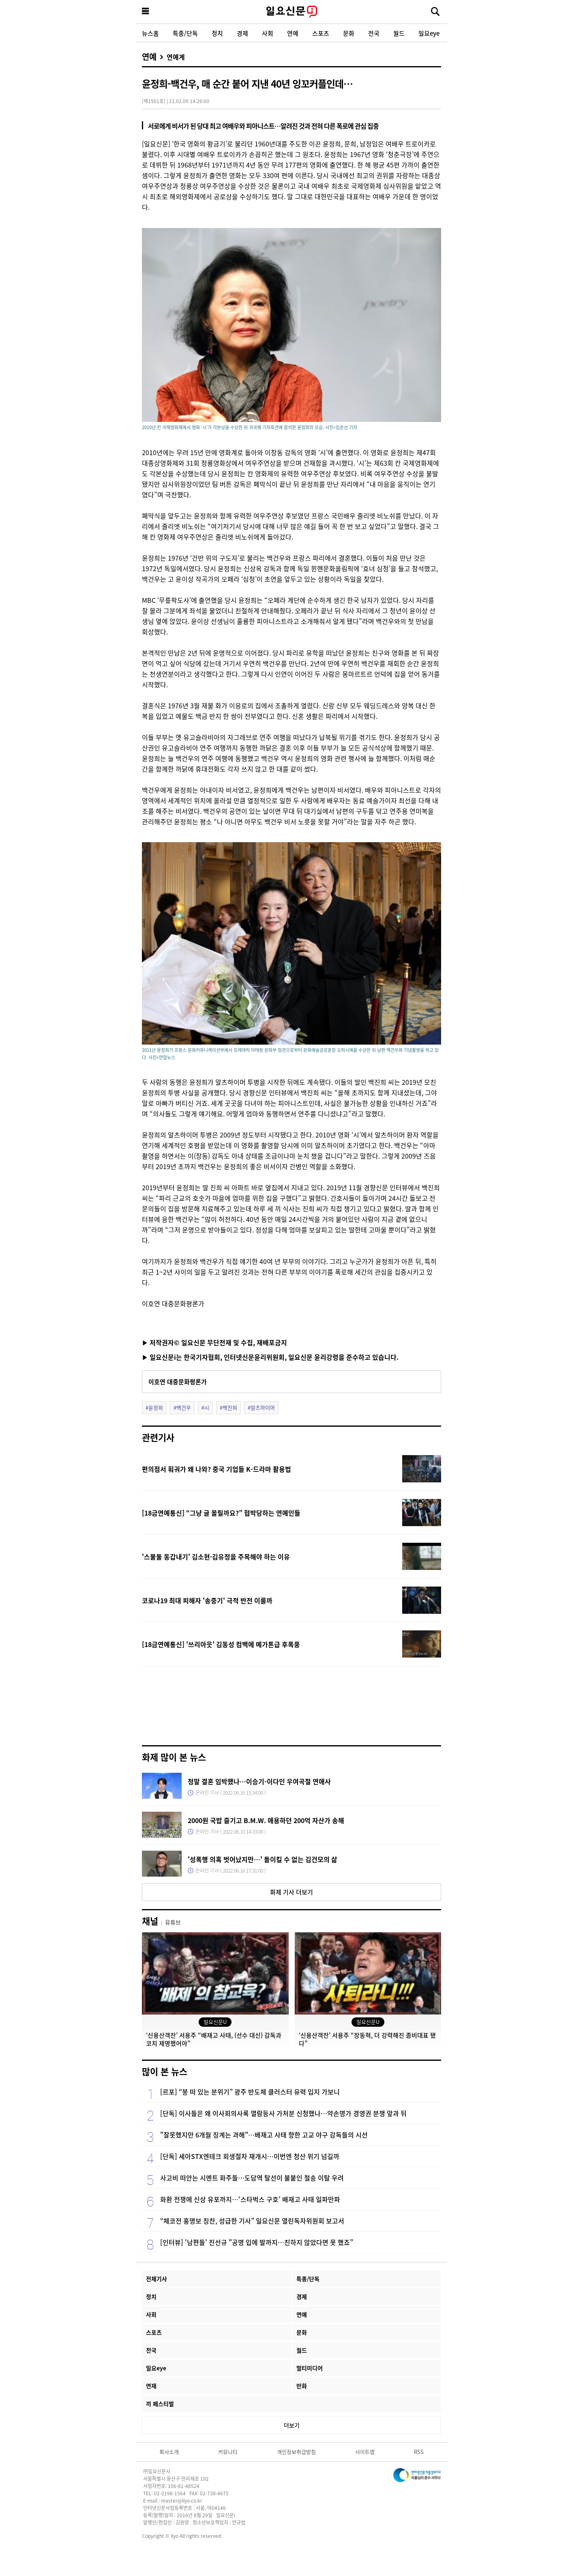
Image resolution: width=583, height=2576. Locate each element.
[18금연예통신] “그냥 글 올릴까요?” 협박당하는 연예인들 (221, 1512)
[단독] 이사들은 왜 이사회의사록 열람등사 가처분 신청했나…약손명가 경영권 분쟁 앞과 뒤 (283, 2113)
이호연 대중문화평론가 (177, 1381)
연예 (292, 33)
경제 (242, 33)
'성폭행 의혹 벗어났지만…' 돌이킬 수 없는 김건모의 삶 (262, 1859)
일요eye (428, 33)
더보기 (292, 2425)
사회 (267, 33)
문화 (348, 33)
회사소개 (169, 2452)
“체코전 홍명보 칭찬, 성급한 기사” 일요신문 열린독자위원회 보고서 (252, 2220)
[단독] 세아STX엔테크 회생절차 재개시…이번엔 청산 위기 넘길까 (249, 2156)
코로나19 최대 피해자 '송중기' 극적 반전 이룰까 (207, 1600)
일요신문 (291, 12)
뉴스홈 (150, 33)
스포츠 (320, 33)
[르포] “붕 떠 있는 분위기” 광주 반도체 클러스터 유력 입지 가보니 (250, 2091)
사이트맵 (365, 2452)
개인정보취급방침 (296, 2452)
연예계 (176, 57)
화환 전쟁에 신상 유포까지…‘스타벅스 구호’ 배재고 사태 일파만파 (250, 2199)
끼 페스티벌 (160, 2404)
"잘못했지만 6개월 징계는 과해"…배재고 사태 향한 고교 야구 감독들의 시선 (264, 2134)
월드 (399, 33)
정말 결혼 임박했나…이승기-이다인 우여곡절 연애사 (259, 1781)
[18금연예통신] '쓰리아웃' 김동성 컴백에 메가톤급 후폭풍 (221, 1644)
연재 (151, 2386)
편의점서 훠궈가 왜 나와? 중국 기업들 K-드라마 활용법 (216, 1468)
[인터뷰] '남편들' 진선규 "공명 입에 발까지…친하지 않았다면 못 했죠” (256, 2242)
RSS (419, 2452)
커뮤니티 (228, 2452)
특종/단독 (185, 33)
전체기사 (156, 2279)
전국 (373, 33)
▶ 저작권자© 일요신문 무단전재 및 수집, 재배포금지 (214, 1342)
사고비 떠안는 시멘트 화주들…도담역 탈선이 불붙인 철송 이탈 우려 (252, 2177)
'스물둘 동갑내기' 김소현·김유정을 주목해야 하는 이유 (216, 1556)
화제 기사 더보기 (291, 1892)
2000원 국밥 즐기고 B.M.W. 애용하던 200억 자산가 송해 (266, 1820)
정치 (217, 33)
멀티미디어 (309, 2368)
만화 (301, 2386)
